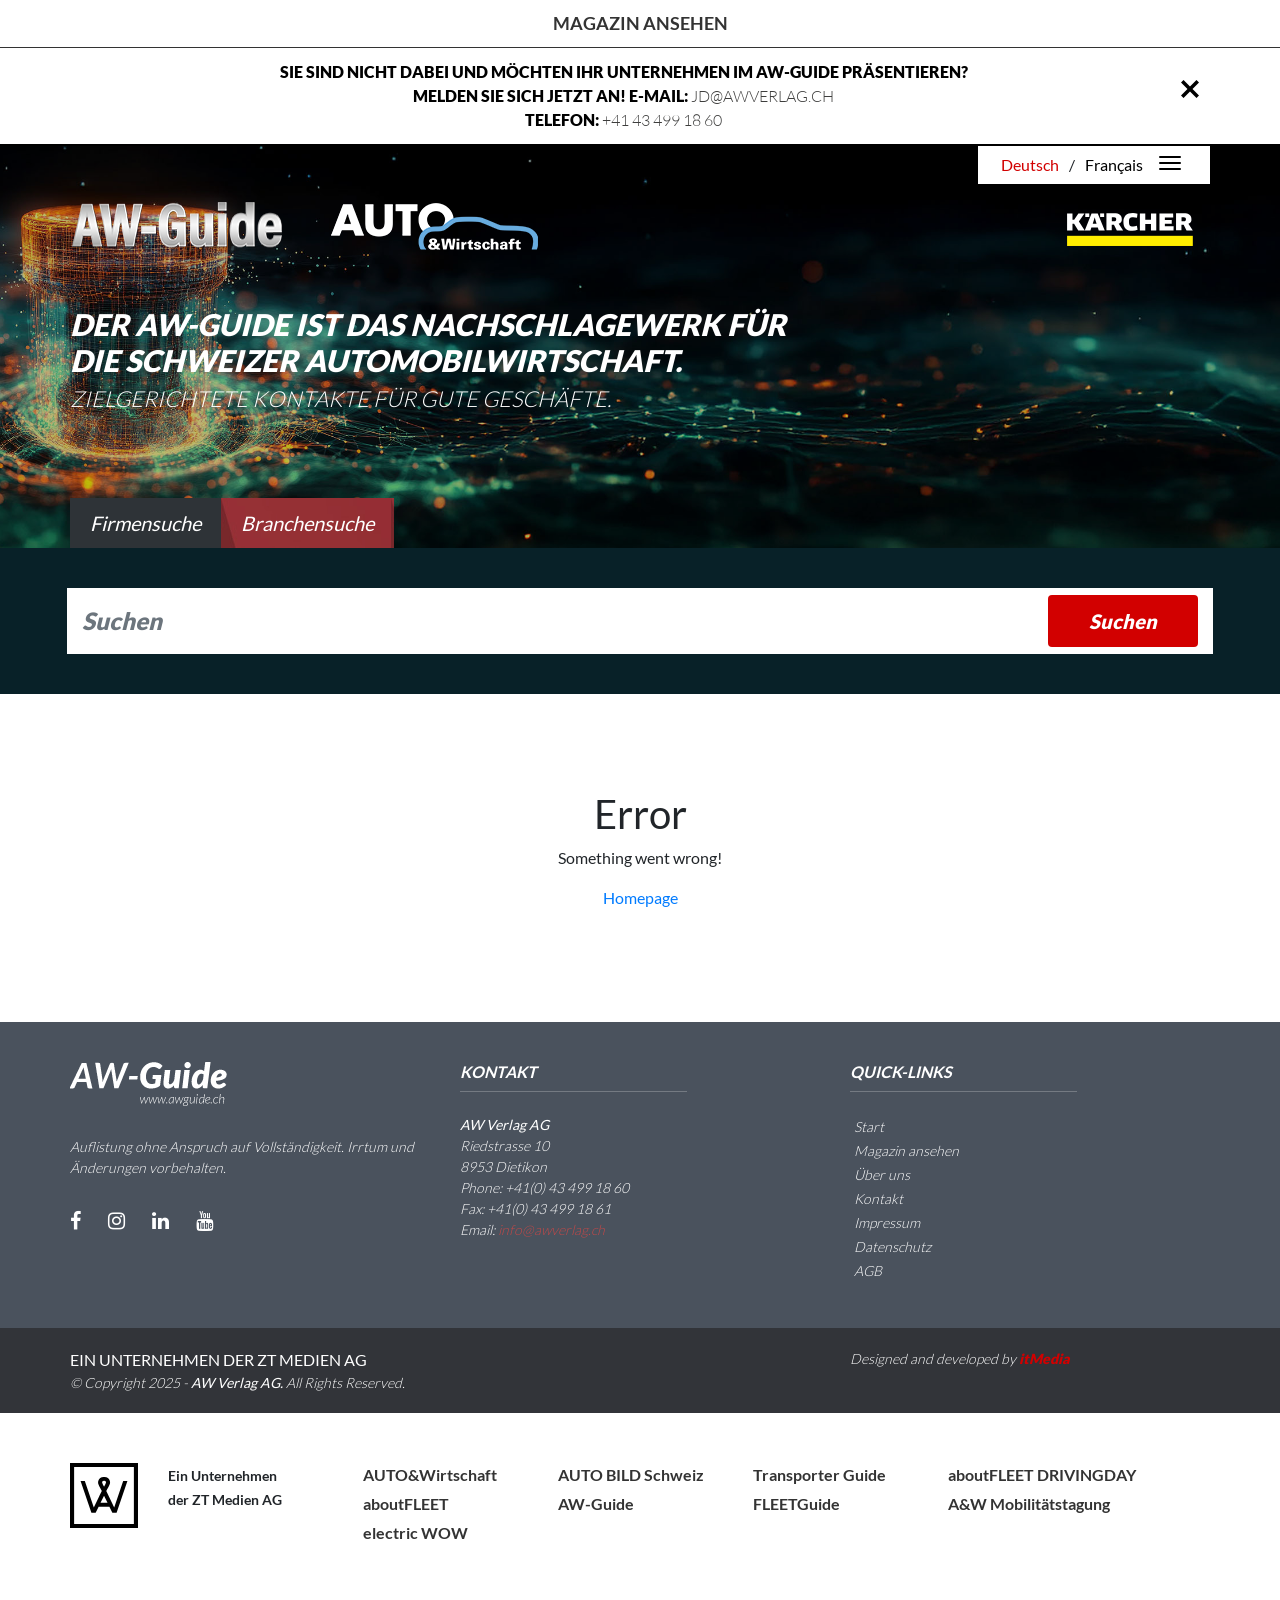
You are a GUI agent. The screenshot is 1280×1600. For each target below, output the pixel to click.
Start (857, 1126)
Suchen (1123, 621)
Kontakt (866, 1198)
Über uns (870, 1174)
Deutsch (1030, 164)
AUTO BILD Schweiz (631, 1474)
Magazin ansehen (640, 23)
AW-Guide (596, 1503)
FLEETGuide (796, 1503)
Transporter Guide (819, 1474)
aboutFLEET (406, 1503)
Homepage (640, 897)
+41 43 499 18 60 (662, 120)
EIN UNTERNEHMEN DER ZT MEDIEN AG (218, 1359)
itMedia (1044, 1358)
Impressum (875, 1222)
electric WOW (415, 1532)
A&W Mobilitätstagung (1029, 1503)
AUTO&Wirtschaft (430, 1474)
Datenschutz (880, 1246)
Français (1114, 164)
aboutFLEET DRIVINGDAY (1042, 1474)
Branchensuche (307, 523)
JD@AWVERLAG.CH (762, 96)
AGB (856, 1270)
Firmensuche (145, 523)
